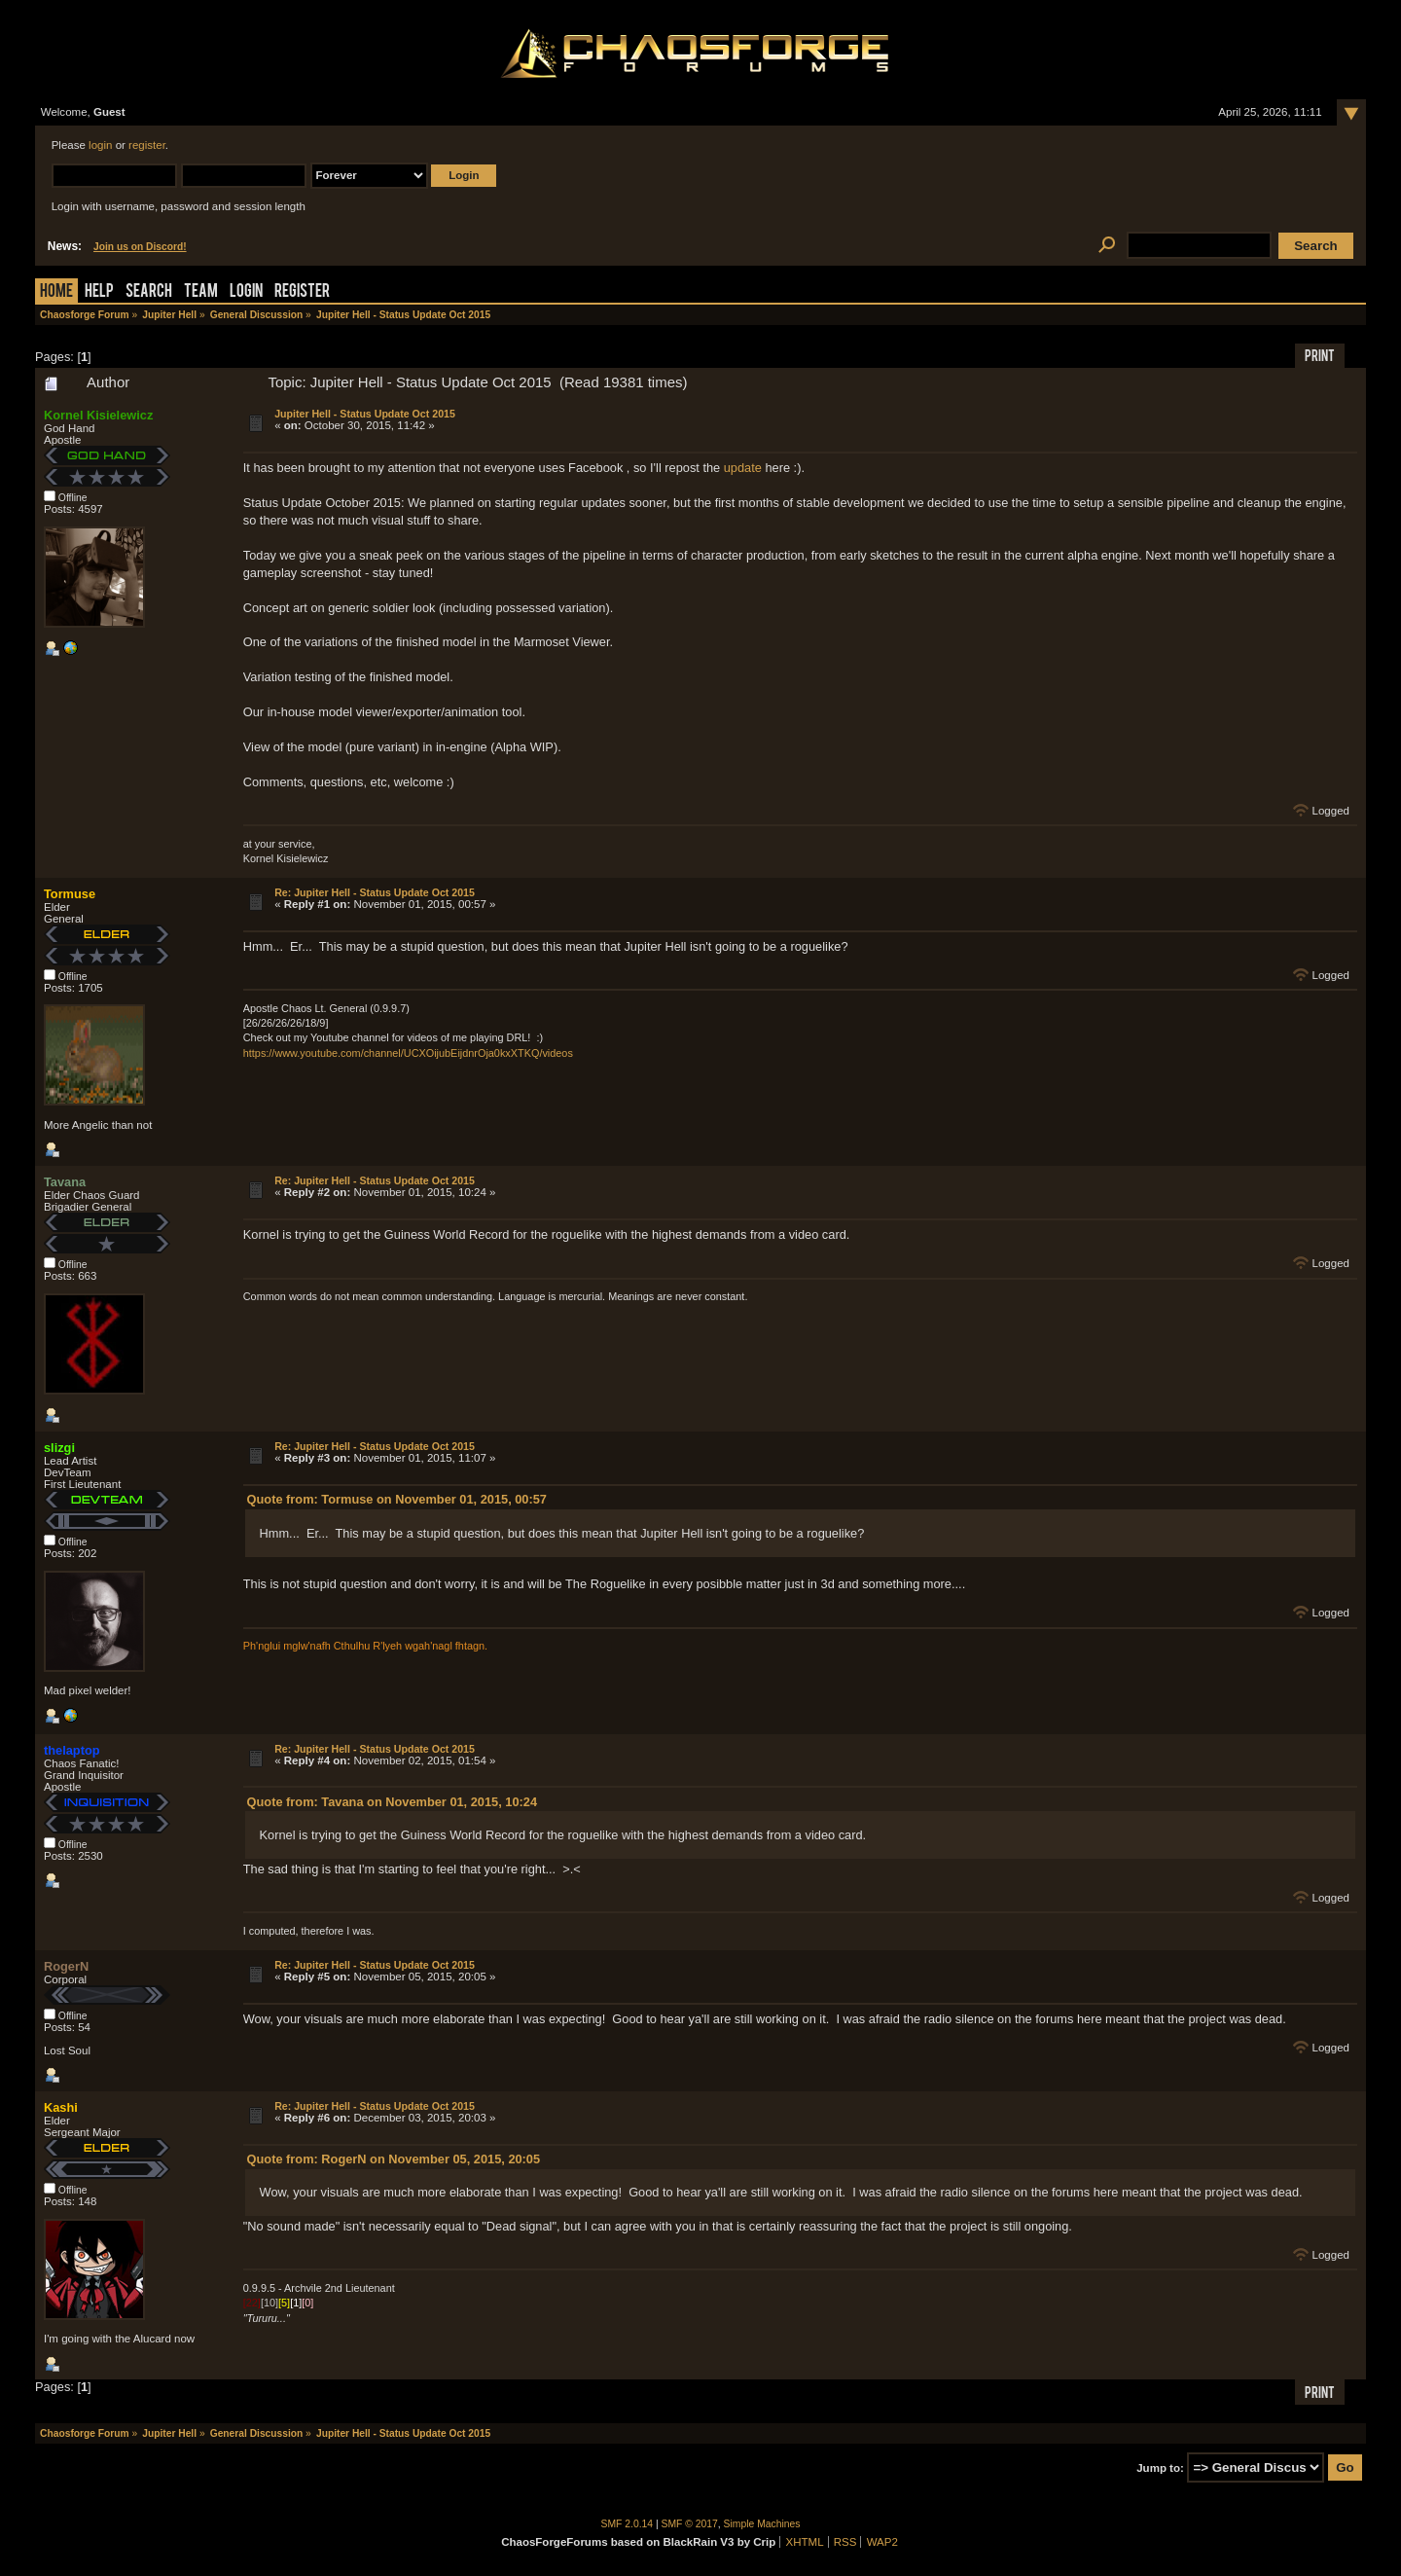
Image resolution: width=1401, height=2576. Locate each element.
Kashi (61, 2107)
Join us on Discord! (140, 246)
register (146, 145)
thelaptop (72, 1750)
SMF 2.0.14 (627, 2524)
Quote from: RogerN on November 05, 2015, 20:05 (394, 2159)
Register (302, 292)
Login (246, 292)
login (100, 145)
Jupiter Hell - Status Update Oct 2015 (364, 413)
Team (201, 292)
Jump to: (1160, 2468)
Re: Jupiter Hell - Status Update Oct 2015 (374, 892)
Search (149, 292)
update (743, 467)
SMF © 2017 (690, 2524)
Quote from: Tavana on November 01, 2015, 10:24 (392, 1802)
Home (56, 292)
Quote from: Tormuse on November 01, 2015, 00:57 (397, 1499)
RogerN (66, 1966)
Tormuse (69, 894)
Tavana (65, 1182)
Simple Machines (762, 2524)
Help (99, 292)
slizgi (59, 1447)
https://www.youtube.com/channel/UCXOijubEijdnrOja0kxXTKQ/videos (408, 1053)
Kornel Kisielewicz (98, 415)
